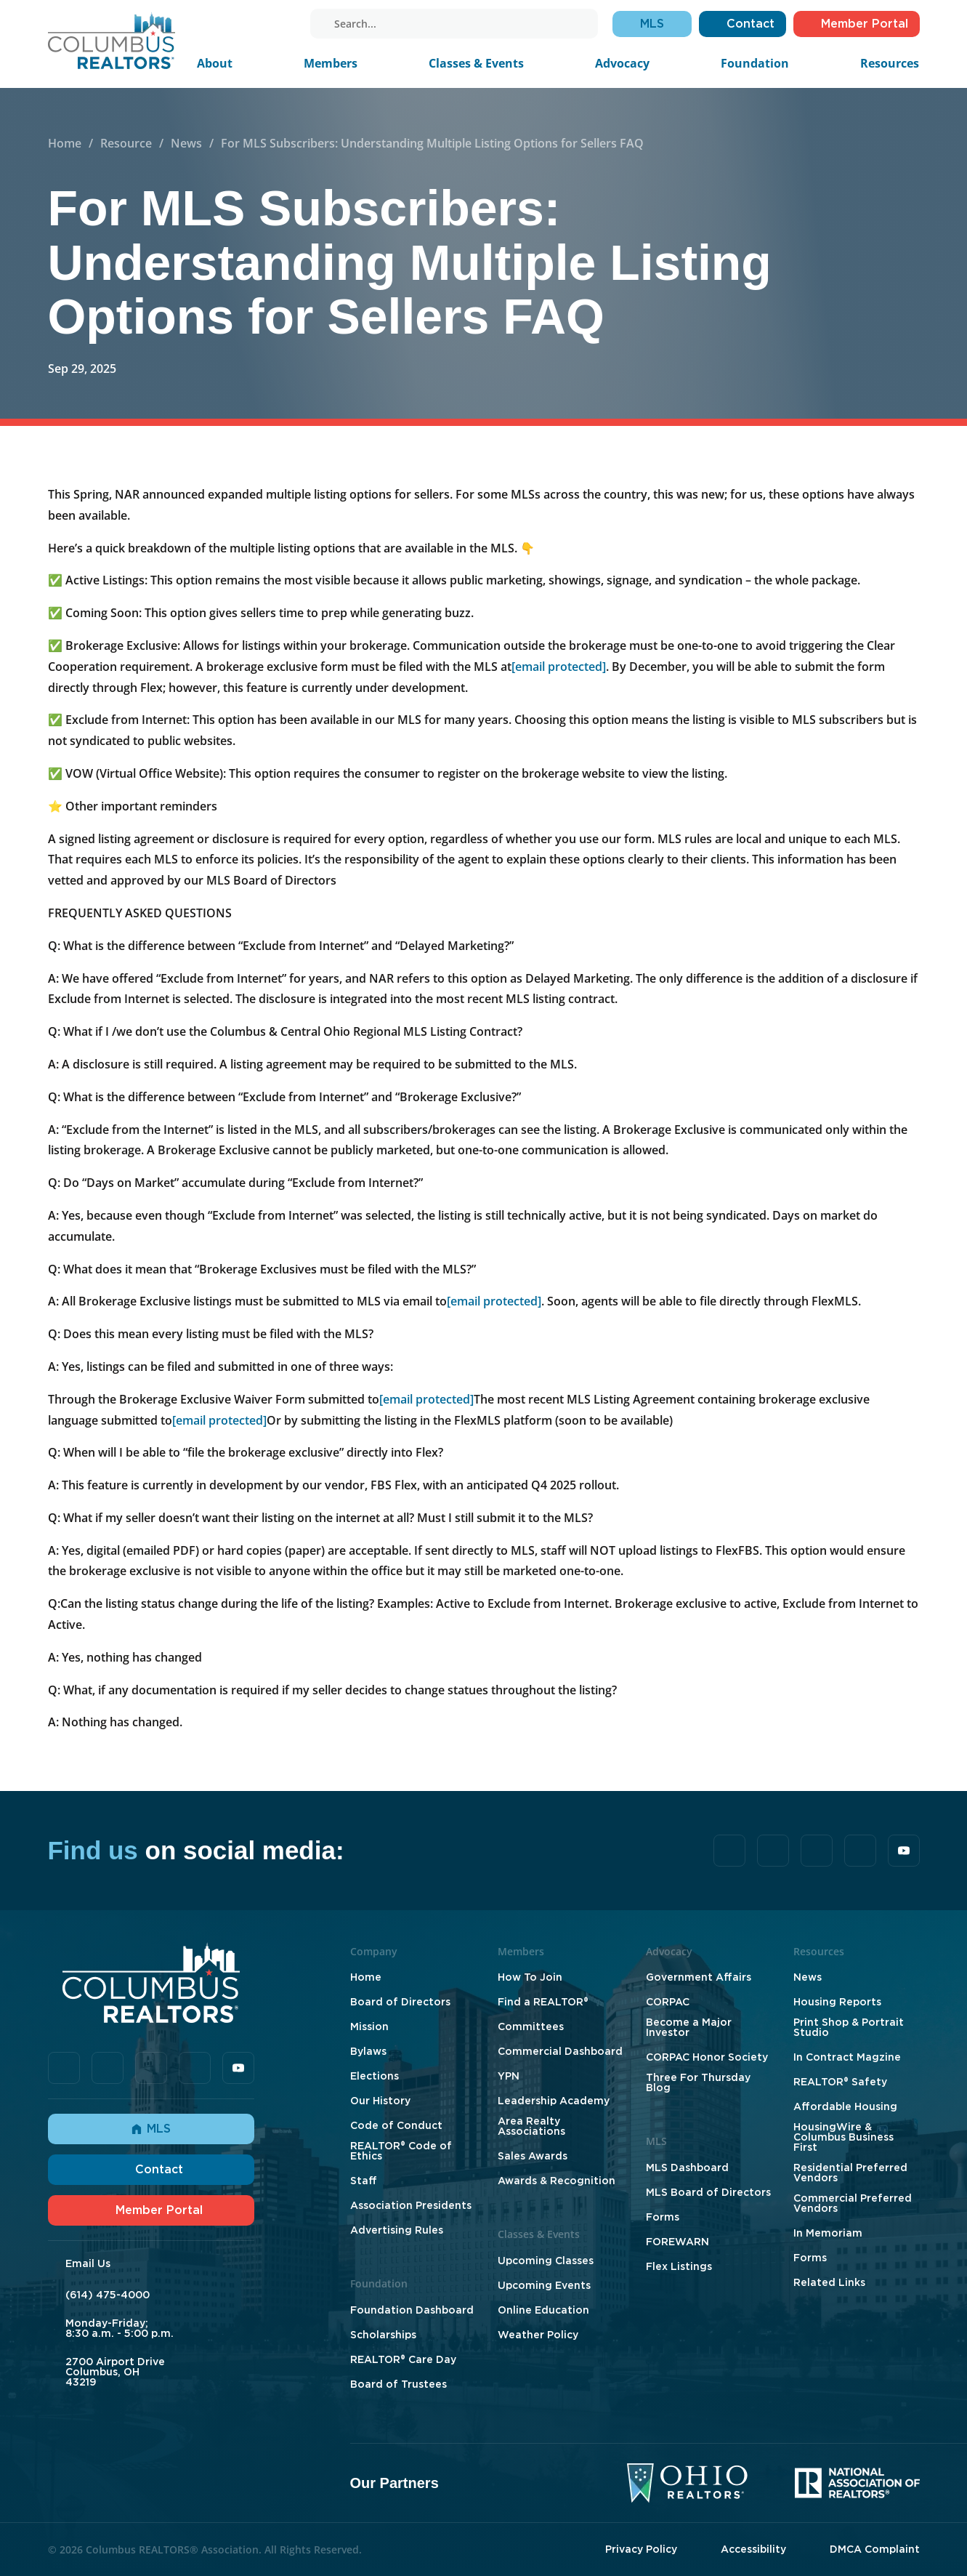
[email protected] (558, 667)
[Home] (111, 40)
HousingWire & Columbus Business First (843, 2137)
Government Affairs (698, 1977)
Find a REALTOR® (543, 2002)
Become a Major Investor (689, 2027)
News (186, 143)
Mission (369, 2026)
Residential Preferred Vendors (850, 2172)
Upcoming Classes (546, 2260)
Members (330, 63)
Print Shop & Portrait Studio (848, 2027)
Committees (531, 2026)
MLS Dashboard (687, 2167)
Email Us (87, 2263)
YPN (508, 2076)
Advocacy (622, 63)
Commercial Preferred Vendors (852, 2203)
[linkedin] (243, 24)
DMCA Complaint (875, 2549)
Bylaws (368, 2051)
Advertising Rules (396, 2230)
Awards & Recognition (556, 2180)
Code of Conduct (396, 2125)
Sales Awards (532, 2156)
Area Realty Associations (531, 2126)
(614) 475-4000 (107, 2295)
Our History (380, 2101)
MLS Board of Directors (708, 2192)
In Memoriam (827, 2233)
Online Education (543, 2310)
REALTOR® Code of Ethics (401, 2151)
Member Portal (151, 2210)
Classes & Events (476, 63)
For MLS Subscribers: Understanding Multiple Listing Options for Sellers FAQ (432, 143)
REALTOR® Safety (840, 2082)
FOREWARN (677, 2242)
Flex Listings (679, 2266)
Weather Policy (538, 2335)
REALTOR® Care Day (403, 2359)
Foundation (755, 63)
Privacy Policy (641, 2549)
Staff (363, 2180)
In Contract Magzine (847, 2057)
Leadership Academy (554, 2101)
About (214, 63)
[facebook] (203, 24)
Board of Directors (400, 2002)
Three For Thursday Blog (698, 2082)
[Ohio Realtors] (687, 2483)
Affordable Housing (845, 2106)
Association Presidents (411, 2205)
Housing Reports (837, 2002)
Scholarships (383, 2335)
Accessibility (753, 2549)
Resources (889, 63)
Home (64, 143)
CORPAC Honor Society (707, 2057)
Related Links (829, 2282)
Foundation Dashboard (412, 2310)
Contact (151, 2169)
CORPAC (667, 2002)
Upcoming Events (544, 2285)
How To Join (530, 1977)
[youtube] (284, 24)
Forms (662, 2217)
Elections (374, 2076)
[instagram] (264, 24)
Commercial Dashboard (560, 2051)
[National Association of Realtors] (857, 2483)
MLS (151, 2129)
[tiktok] (223, 24)
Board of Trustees (398, 2384)
